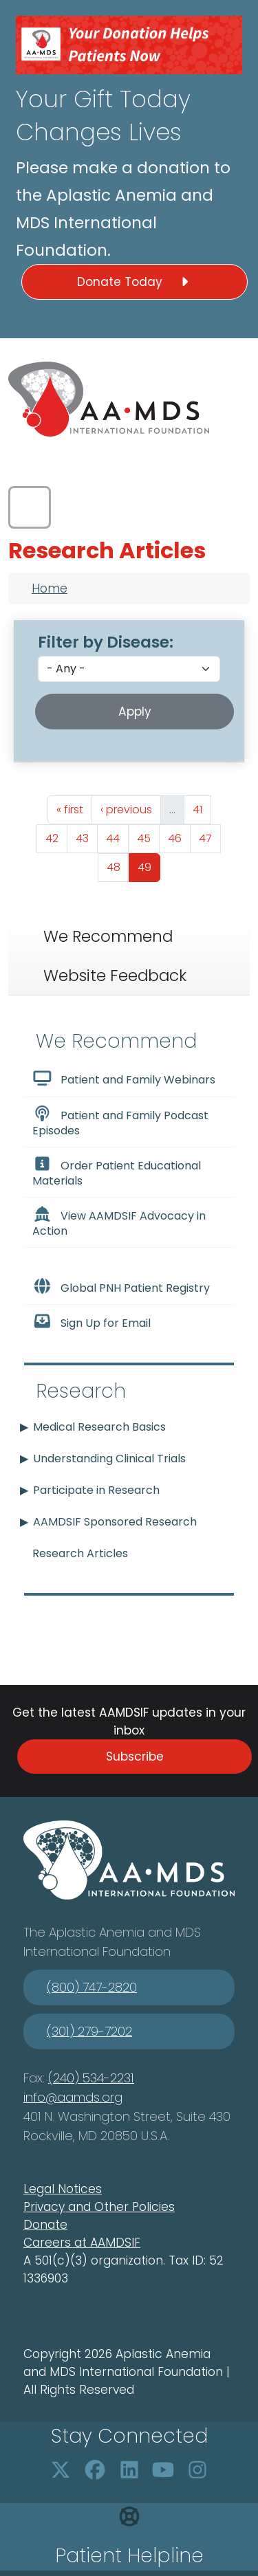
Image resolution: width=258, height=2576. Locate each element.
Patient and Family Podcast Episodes (120, 1121)
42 (56, 837)
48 (117, 866)
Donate (45, 2224)
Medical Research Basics (99, 1427)
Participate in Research (96, 1490)
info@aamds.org (72, 2097)
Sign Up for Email (91, 1322)
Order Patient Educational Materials (116, 1172)
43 (86, 837)
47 (209, 837)
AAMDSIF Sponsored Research (115, 1522)
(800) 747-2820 (92, 1987)
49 (148, 866)
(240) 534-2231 (91, 2078)
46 (179, 837)
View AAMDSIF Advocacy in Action (119, 1222)
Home (49, 588)
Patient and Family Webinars (123, 1079)
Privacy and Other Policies (99, 2207)
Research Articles (80, 1553)
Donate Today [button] (135, 282)
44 (117, 837)
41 (201, 808)
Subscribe (135, 1756)
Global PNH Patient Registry (121, 1287)
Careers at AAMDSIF (81, 2242)
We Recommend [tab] (108, 936)
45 (148, 837)
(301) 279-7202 (89, 2031)
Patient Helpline (129, 2555)
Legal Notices (62, 2189)
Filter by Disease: (105, 642)
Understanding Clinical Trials (109, 1458)
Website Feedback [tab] (114, 976)
